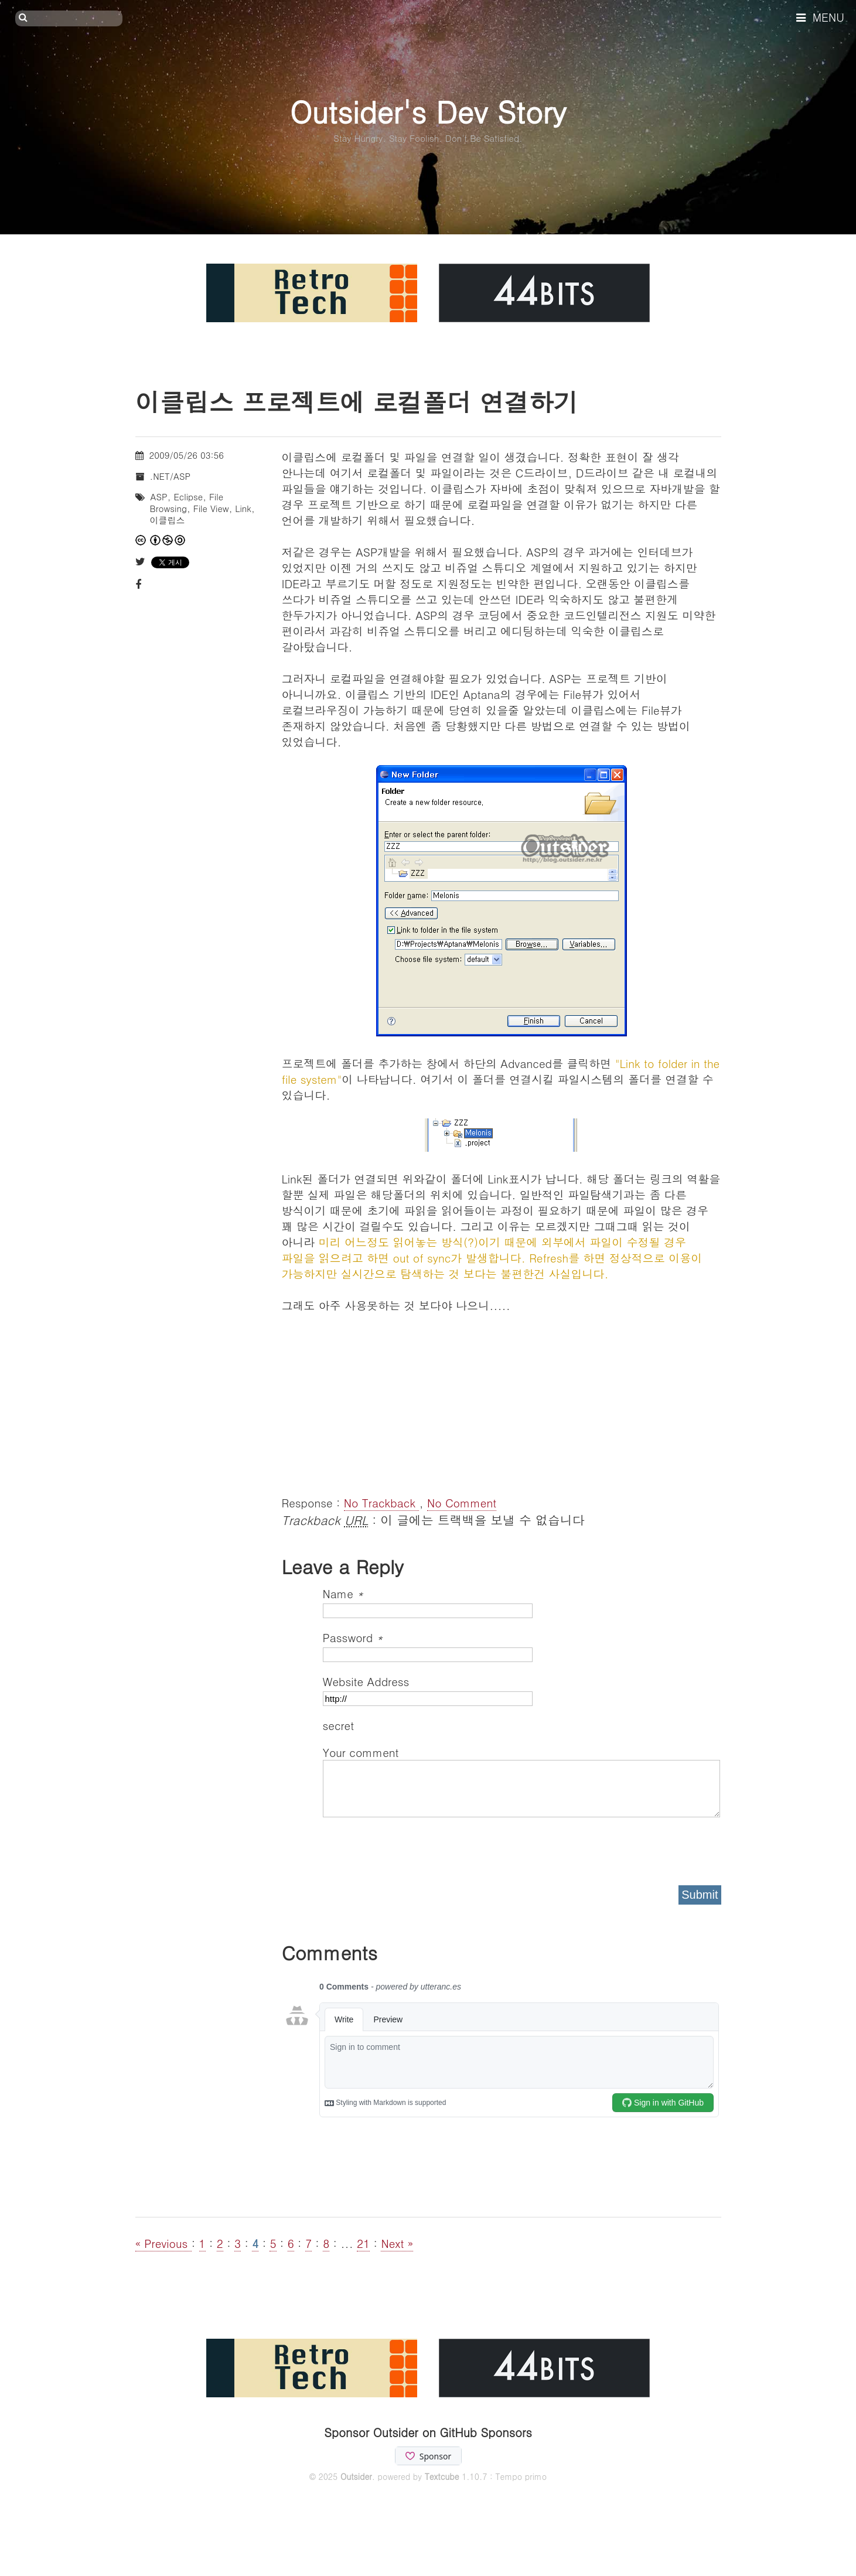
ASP (159, 496)
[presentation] (412, 1847)
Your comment (361, 1752)
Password (353, 1637)
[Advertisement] (501, 1395)
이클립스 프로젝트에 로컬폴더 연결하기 (356, 401)
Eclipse (188, 496)
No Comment (461, 1502)
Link (243, 508)
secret (340, 1725)
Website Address (366, 1681)
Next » (397, 2243)
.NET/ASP (170, 476)
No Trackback (382, 1502)
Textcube (442, 2476)
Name (343, 1593)
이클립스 (167, 520)
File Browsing (187, 502)
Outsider (356, 2476)
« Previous (163, 2243)
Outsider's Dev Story (428, 111)
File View (211, 508)
